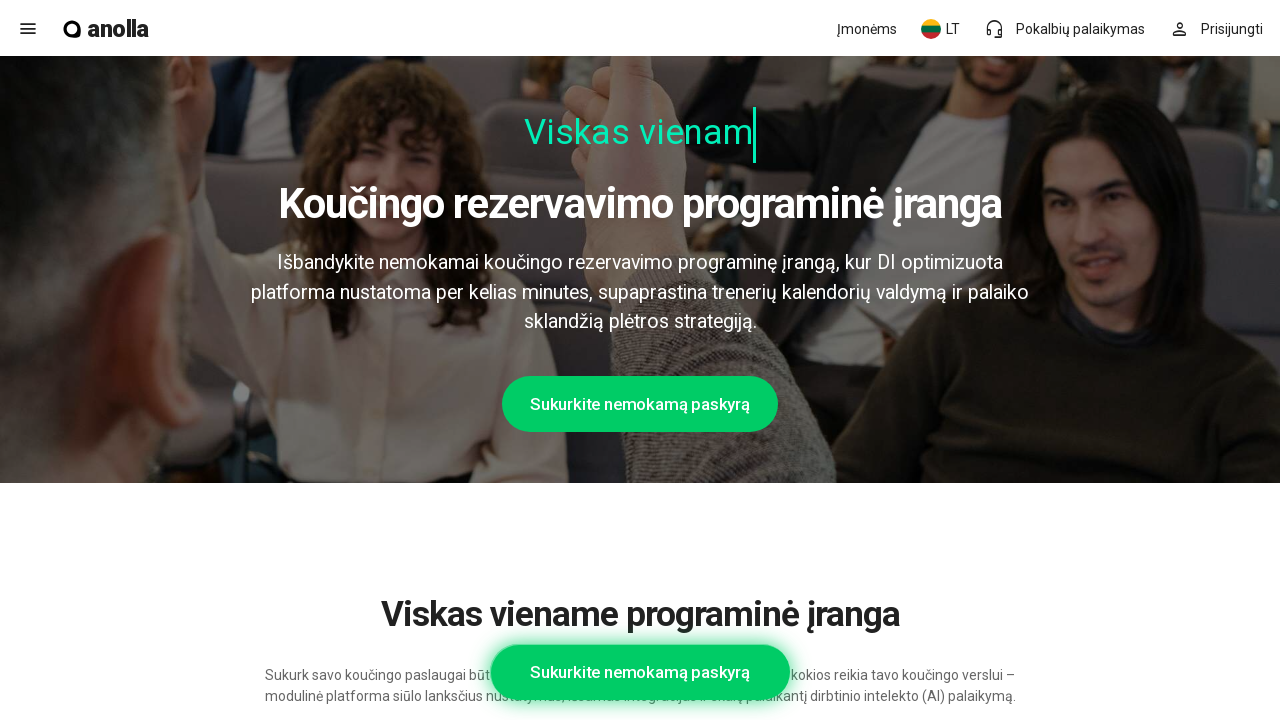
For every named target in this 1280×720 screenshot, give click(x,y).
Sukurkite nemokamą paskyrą (640, 404)
